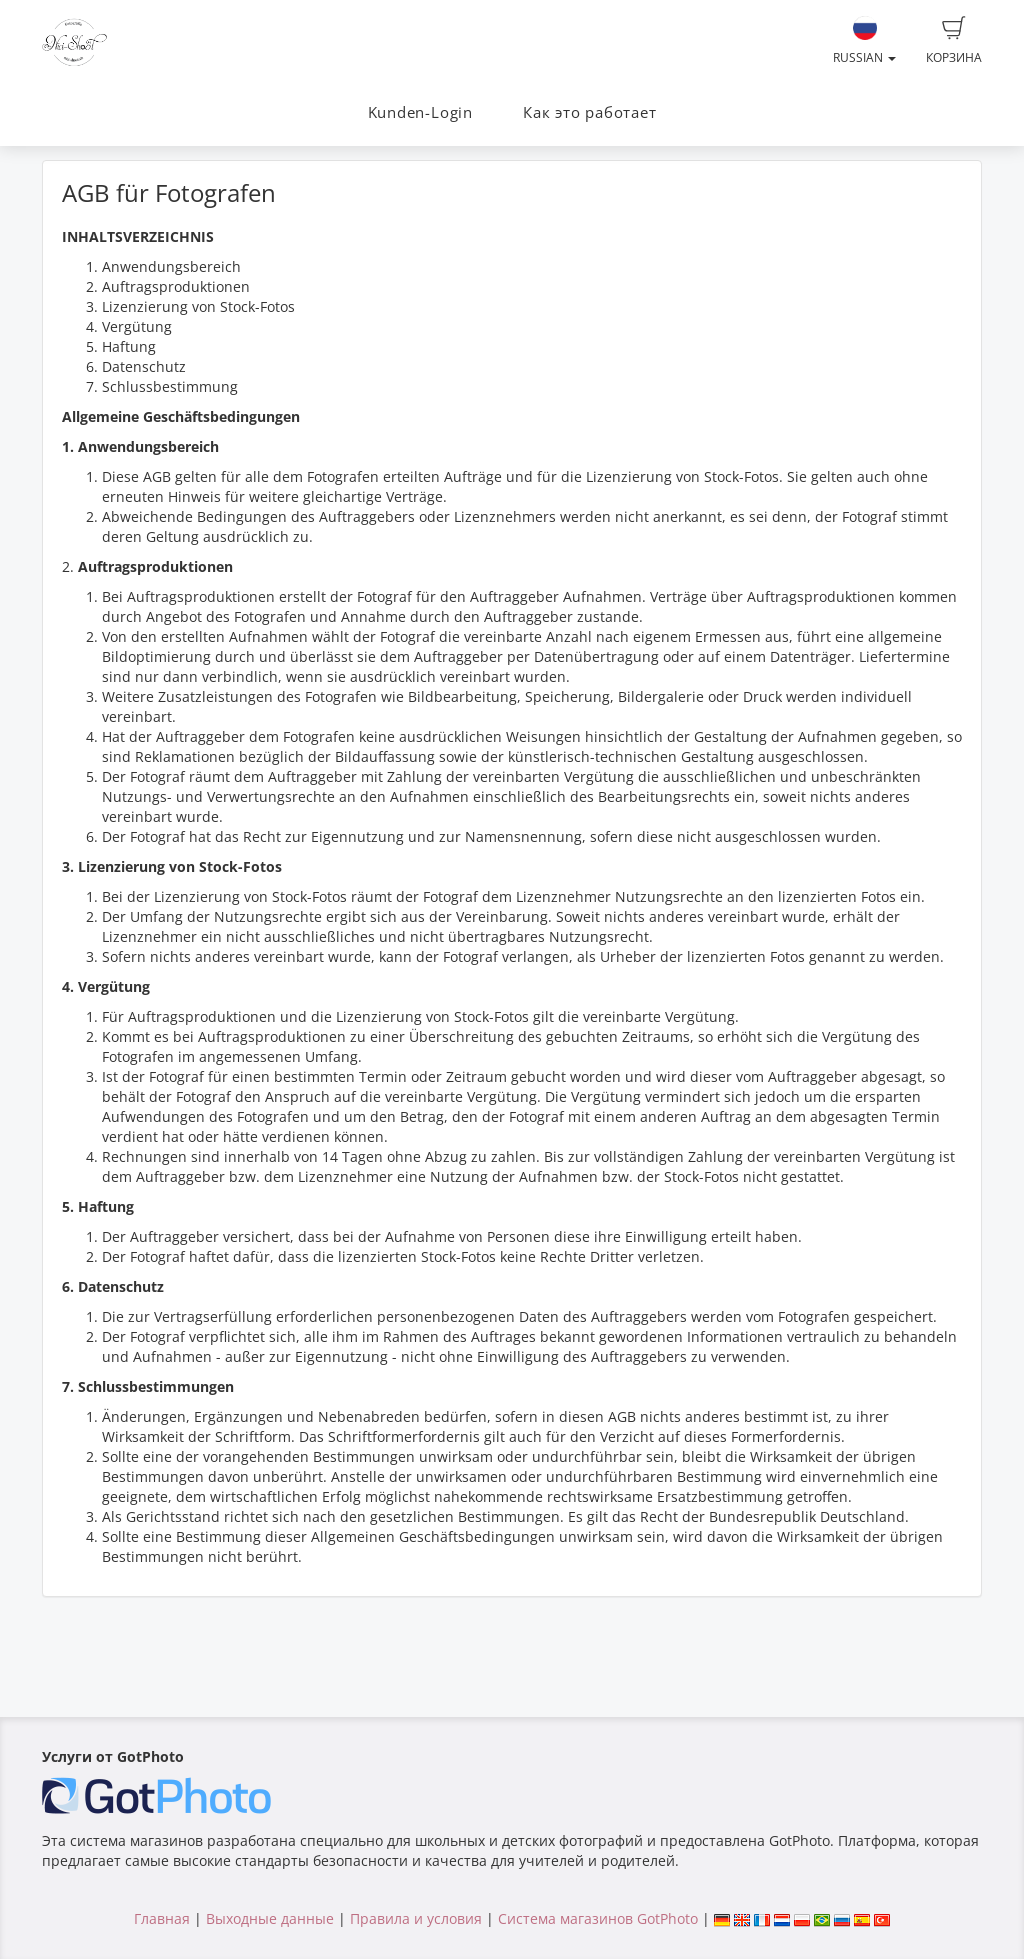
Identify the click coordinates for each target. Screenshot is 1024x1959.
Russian (864, 41)
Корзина (954, 41)
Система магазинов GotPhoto (598, 1918)
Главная (162, 1918)
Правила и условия (416, 1918)
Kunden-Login (420, 112)
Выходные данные (270, 1918)
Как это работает (589, 112)
